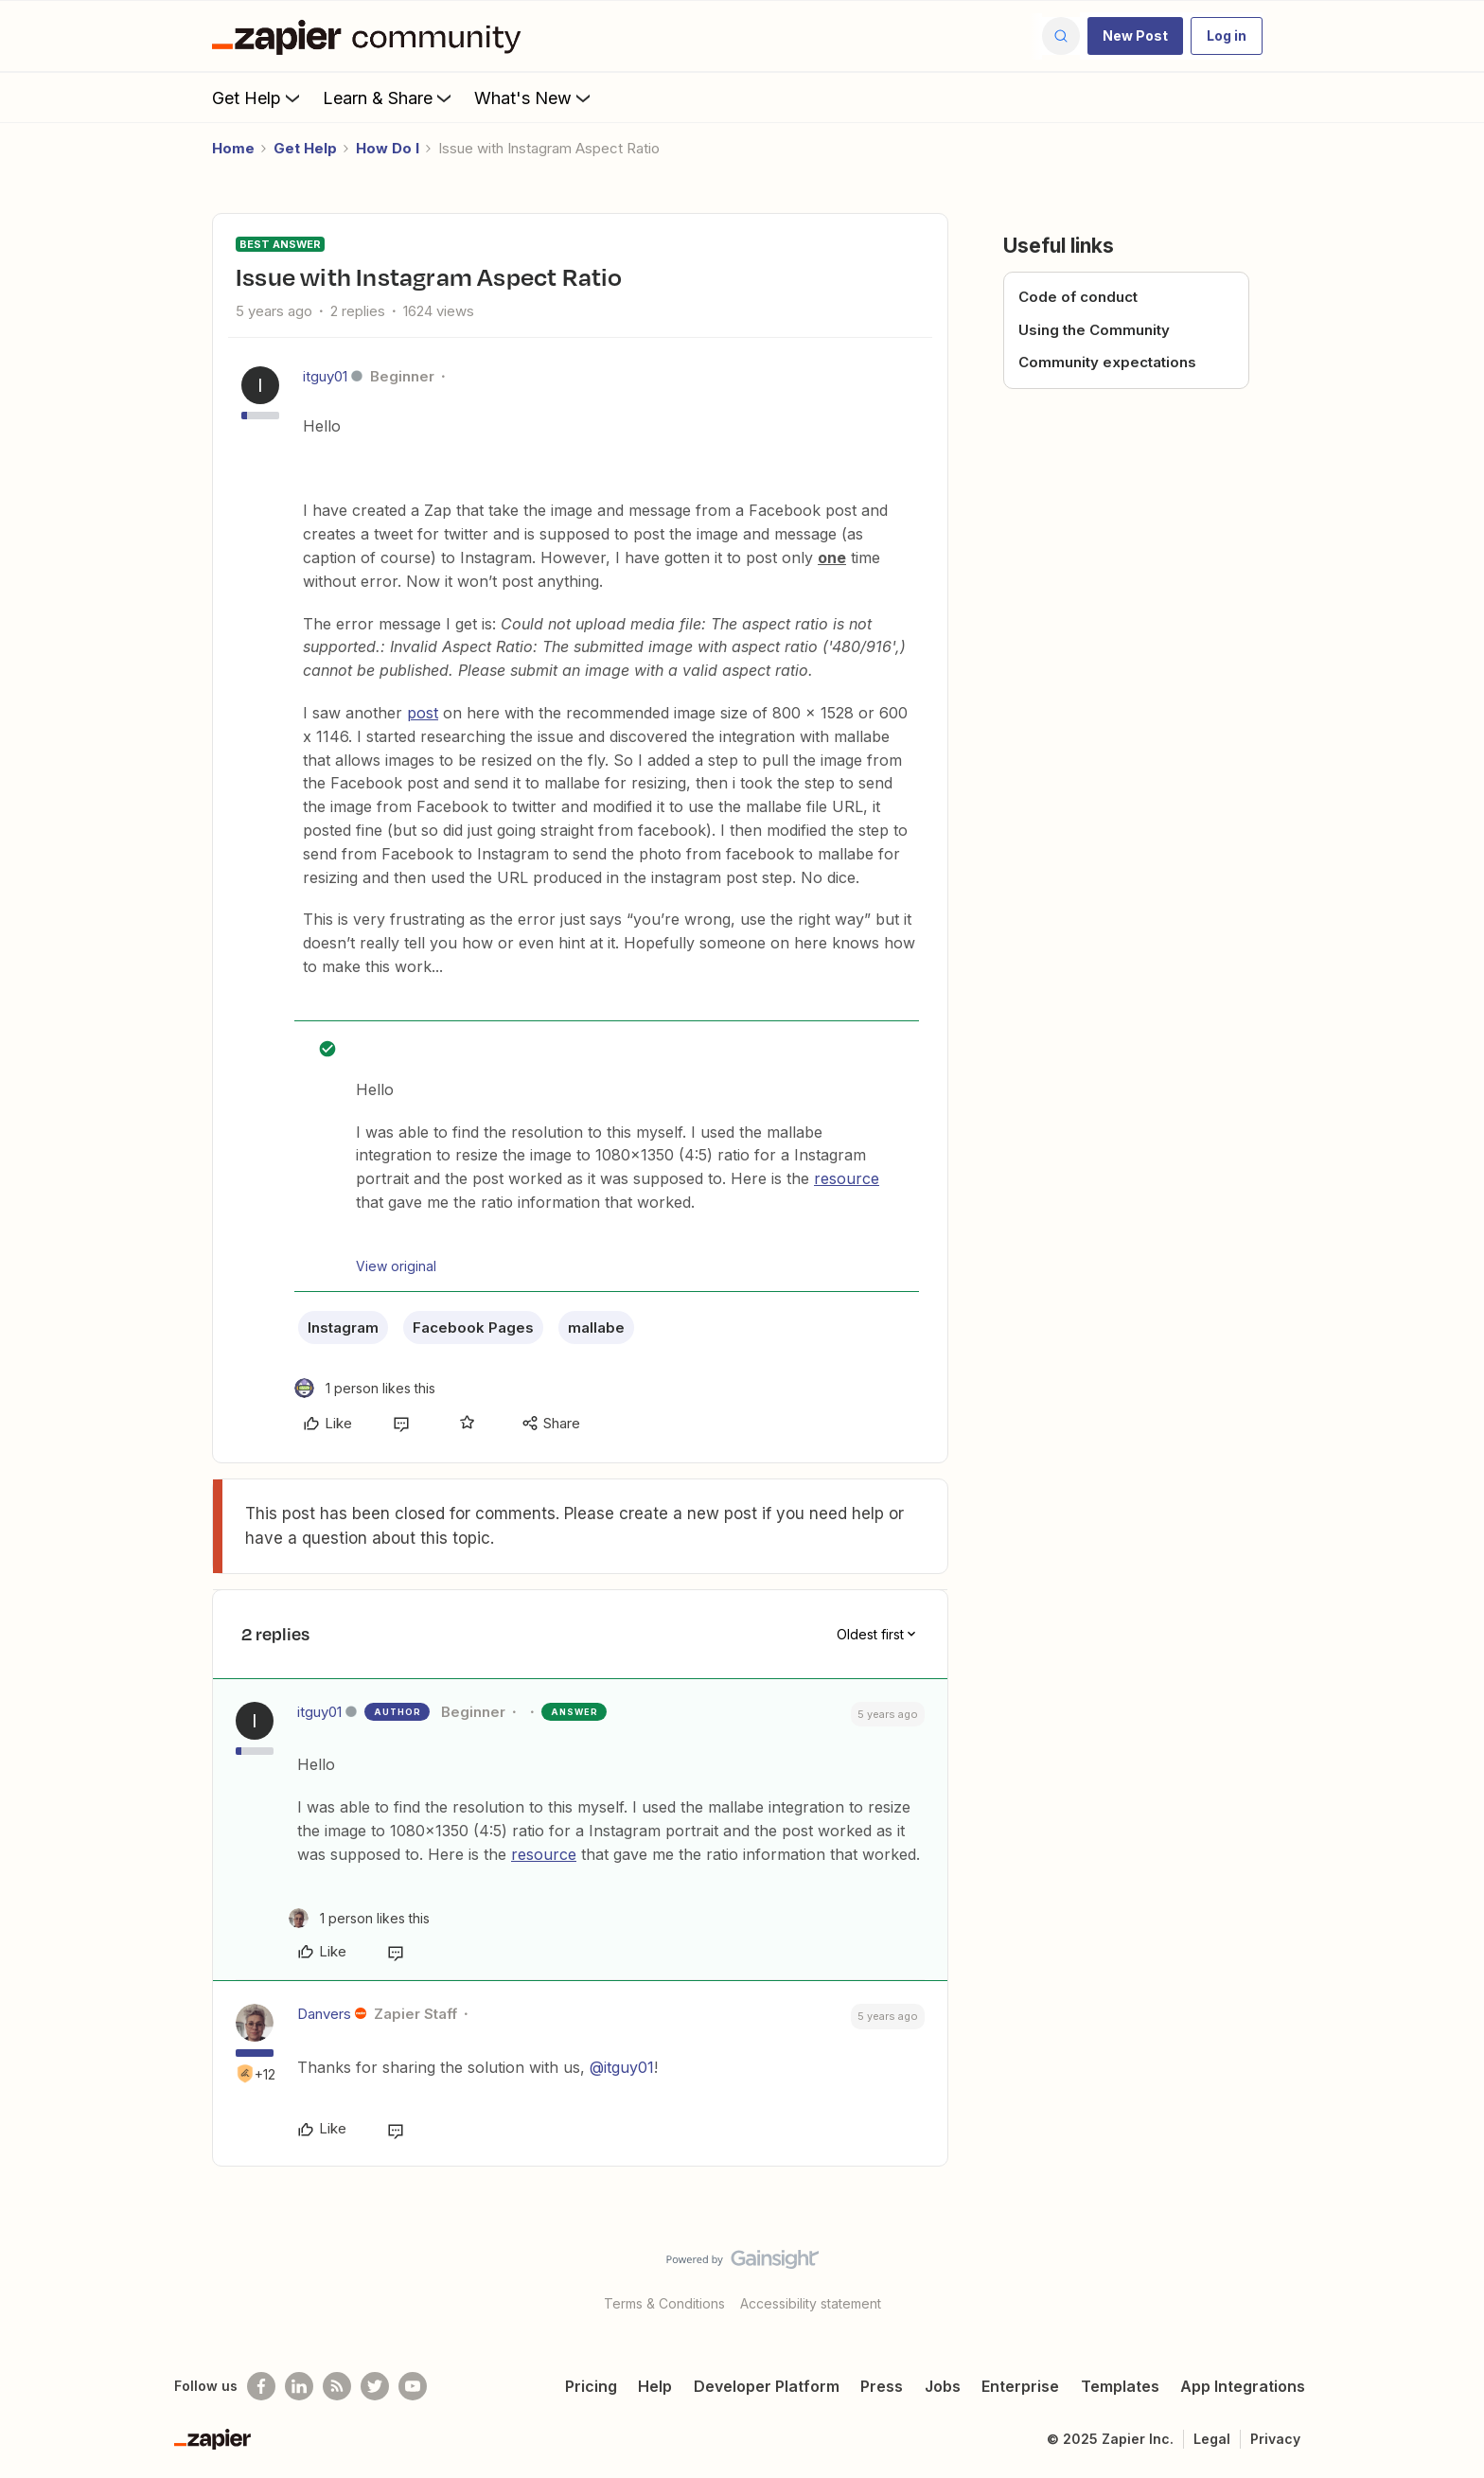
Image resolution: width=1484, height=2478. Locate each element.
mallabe (596, 1327)
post (422, 712)
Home (233, 148)
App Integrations (1242, 2386)
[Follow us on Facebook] (261, 2386)
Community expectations (1107, 362)
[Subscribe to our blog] (337, 2386)
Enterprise (1020, 2386)
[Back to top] (1446, 2275)
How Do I (387, 148)
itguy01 (325, 376)
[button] (1135, 36)
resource (846, 1178)
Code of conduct (1078, 297)
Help (655, 2386)
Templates (1120, 2386)
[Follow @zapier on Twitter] (375, 2386)
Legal (1211, 2439)
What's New (534, 97)
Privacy (1275, 2439)
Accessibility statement (810, 2303)
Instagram (343, 1327)
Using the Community (1094, 330)
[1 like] (364, 1388)
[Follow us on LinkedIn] (299, 2386)
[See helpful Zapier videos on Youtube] (412, 2386)
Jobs (943, 2386)
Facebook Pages (473, 1327)
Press (881, 2386)
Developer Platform (766, 2386)
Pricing (591, 2386)
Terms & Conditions (664, 2303)
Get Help (258, 97)
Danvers (324, 2014)
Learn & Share (389, 97)
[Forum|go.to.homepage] (371, 36)
